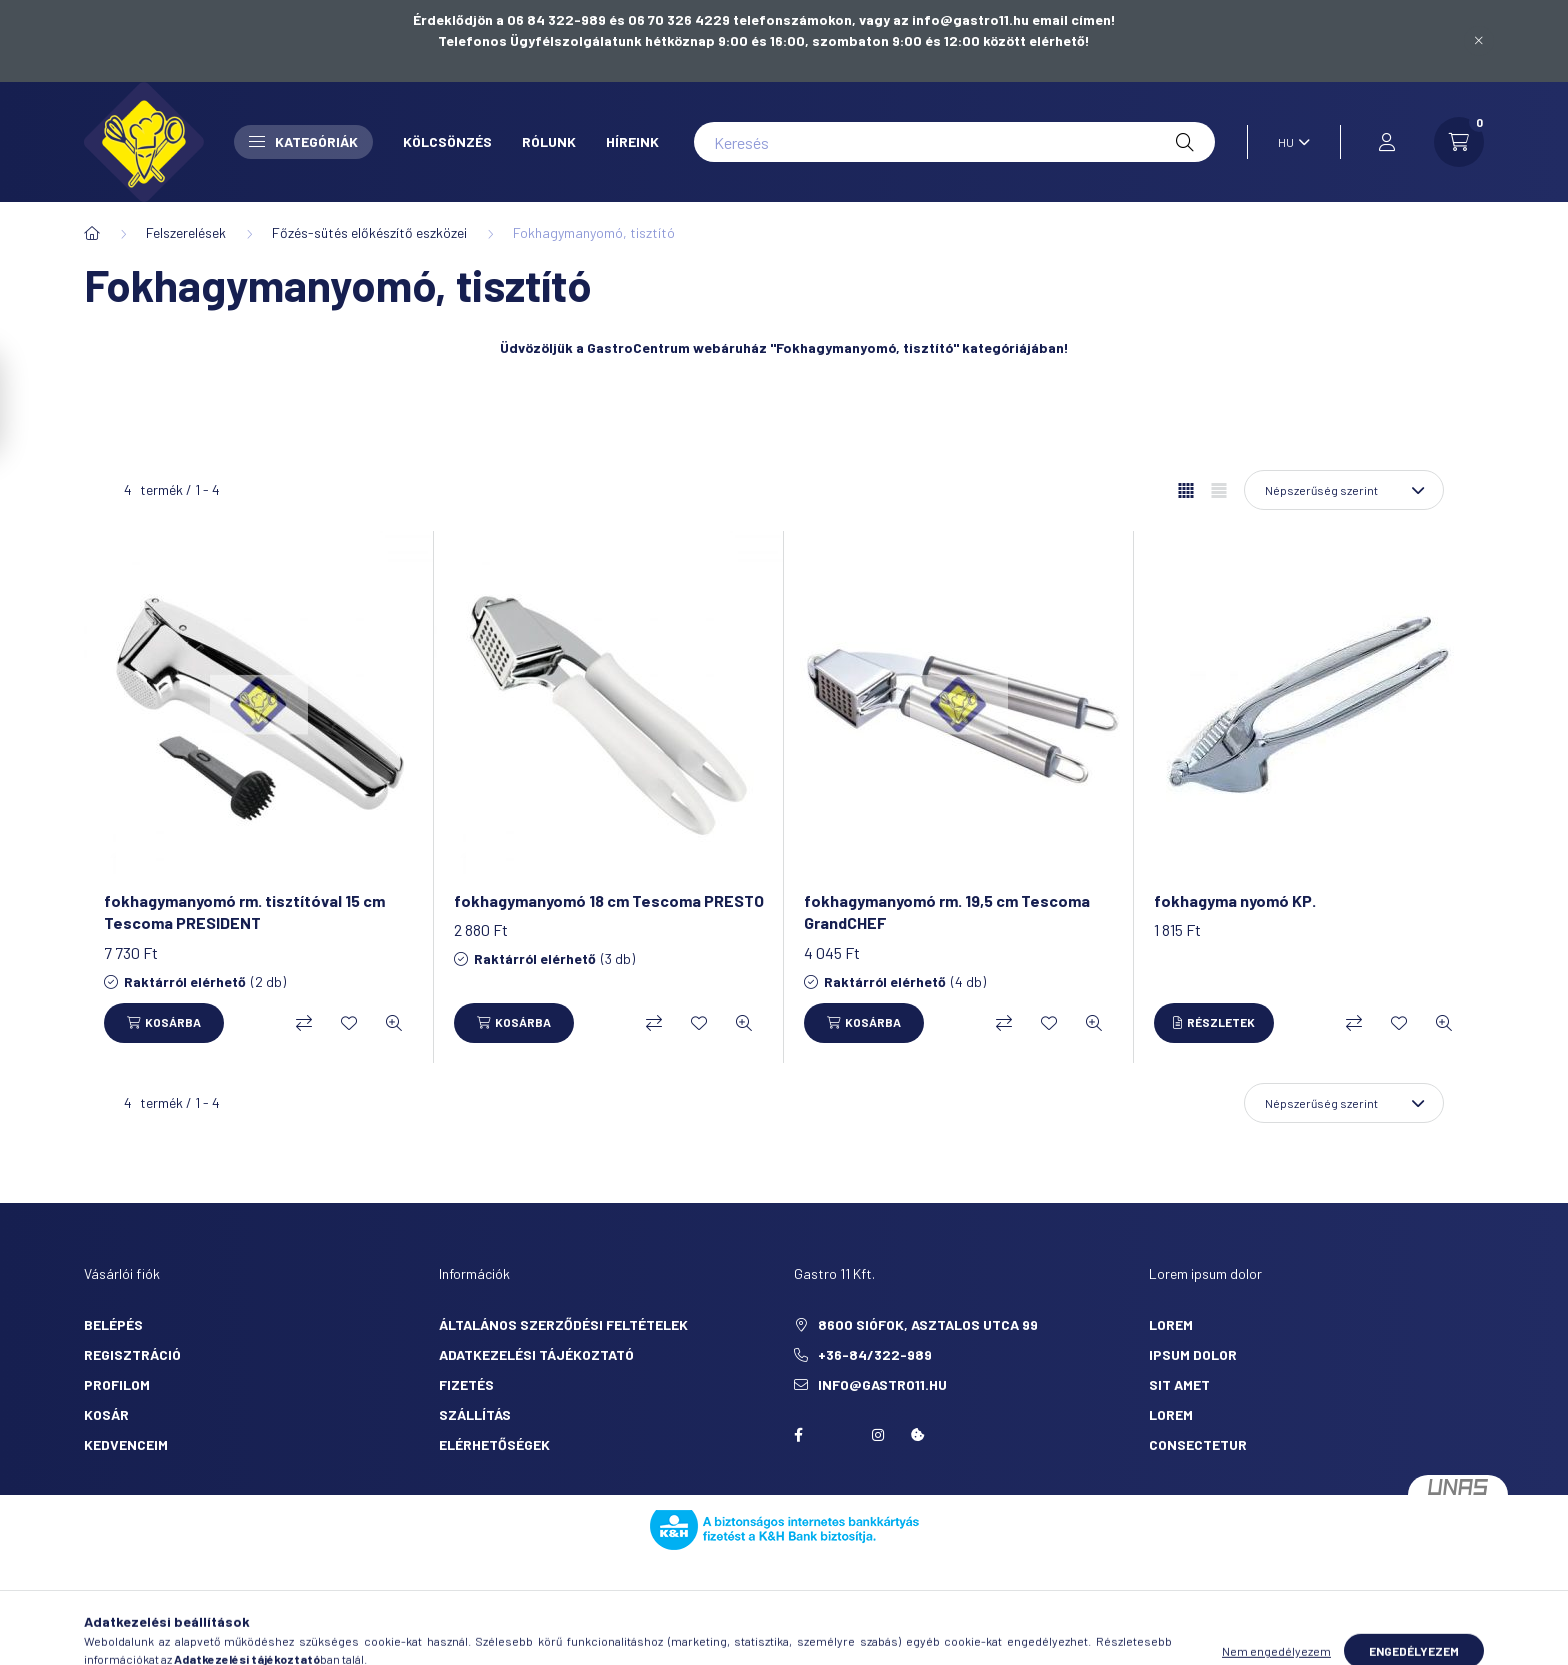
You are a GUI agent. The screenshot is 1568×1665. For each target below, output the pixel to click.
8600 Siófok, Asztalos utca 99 (928, 1324)
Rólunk (549, 141)
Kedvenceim (126, 1444)
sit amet (1179, 1384)
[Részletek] (1214, 1023)
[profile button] (1387, 142)
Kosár (106, 1414)
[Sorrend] (1344, 490)
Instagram (878, 1435)
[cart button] (1459, 142)
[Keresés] (954, 142)
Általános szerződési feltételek (563, 1324)
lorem (1171, 1324)
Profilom (117, 1384)
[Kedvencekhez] (349, 1023)
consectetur (1198, 1444)
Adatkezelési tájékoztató (536, 1354)
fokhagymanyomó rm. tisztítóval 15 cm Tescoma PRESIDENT (244, 911)
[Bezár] (1479, 41)
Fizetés (466, 1384)
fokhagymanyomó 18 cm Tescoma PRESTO (609, 900)
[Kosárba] (164, 1023)
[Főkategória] (92, 233)
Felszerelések (186, 232)
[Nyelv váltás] (1289, 142)
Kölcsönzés (447, 141)
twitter (838, 1435)
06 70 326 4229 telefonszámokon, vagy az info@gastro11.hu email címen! (872, 19)
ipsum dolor (1193, 1354)
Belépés (113, 1324)
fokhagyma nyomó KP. (1235, 900)
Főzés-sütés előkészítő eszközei (369, 232)
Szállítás (475, 1414)
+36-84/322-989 (875, 1354)
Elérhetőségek (494, 1444)
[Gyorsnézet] (394, 1023)
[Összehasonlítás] (304, 1023)
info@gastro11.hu (882, 1384)
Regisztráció (132, 1354)
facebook (798, 1435)
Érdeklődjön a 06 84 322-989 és (520, 19)
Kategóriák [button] (303, 141)
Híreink (632, 141)
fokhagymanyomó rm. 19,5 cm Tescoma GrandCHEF (947, 911)
